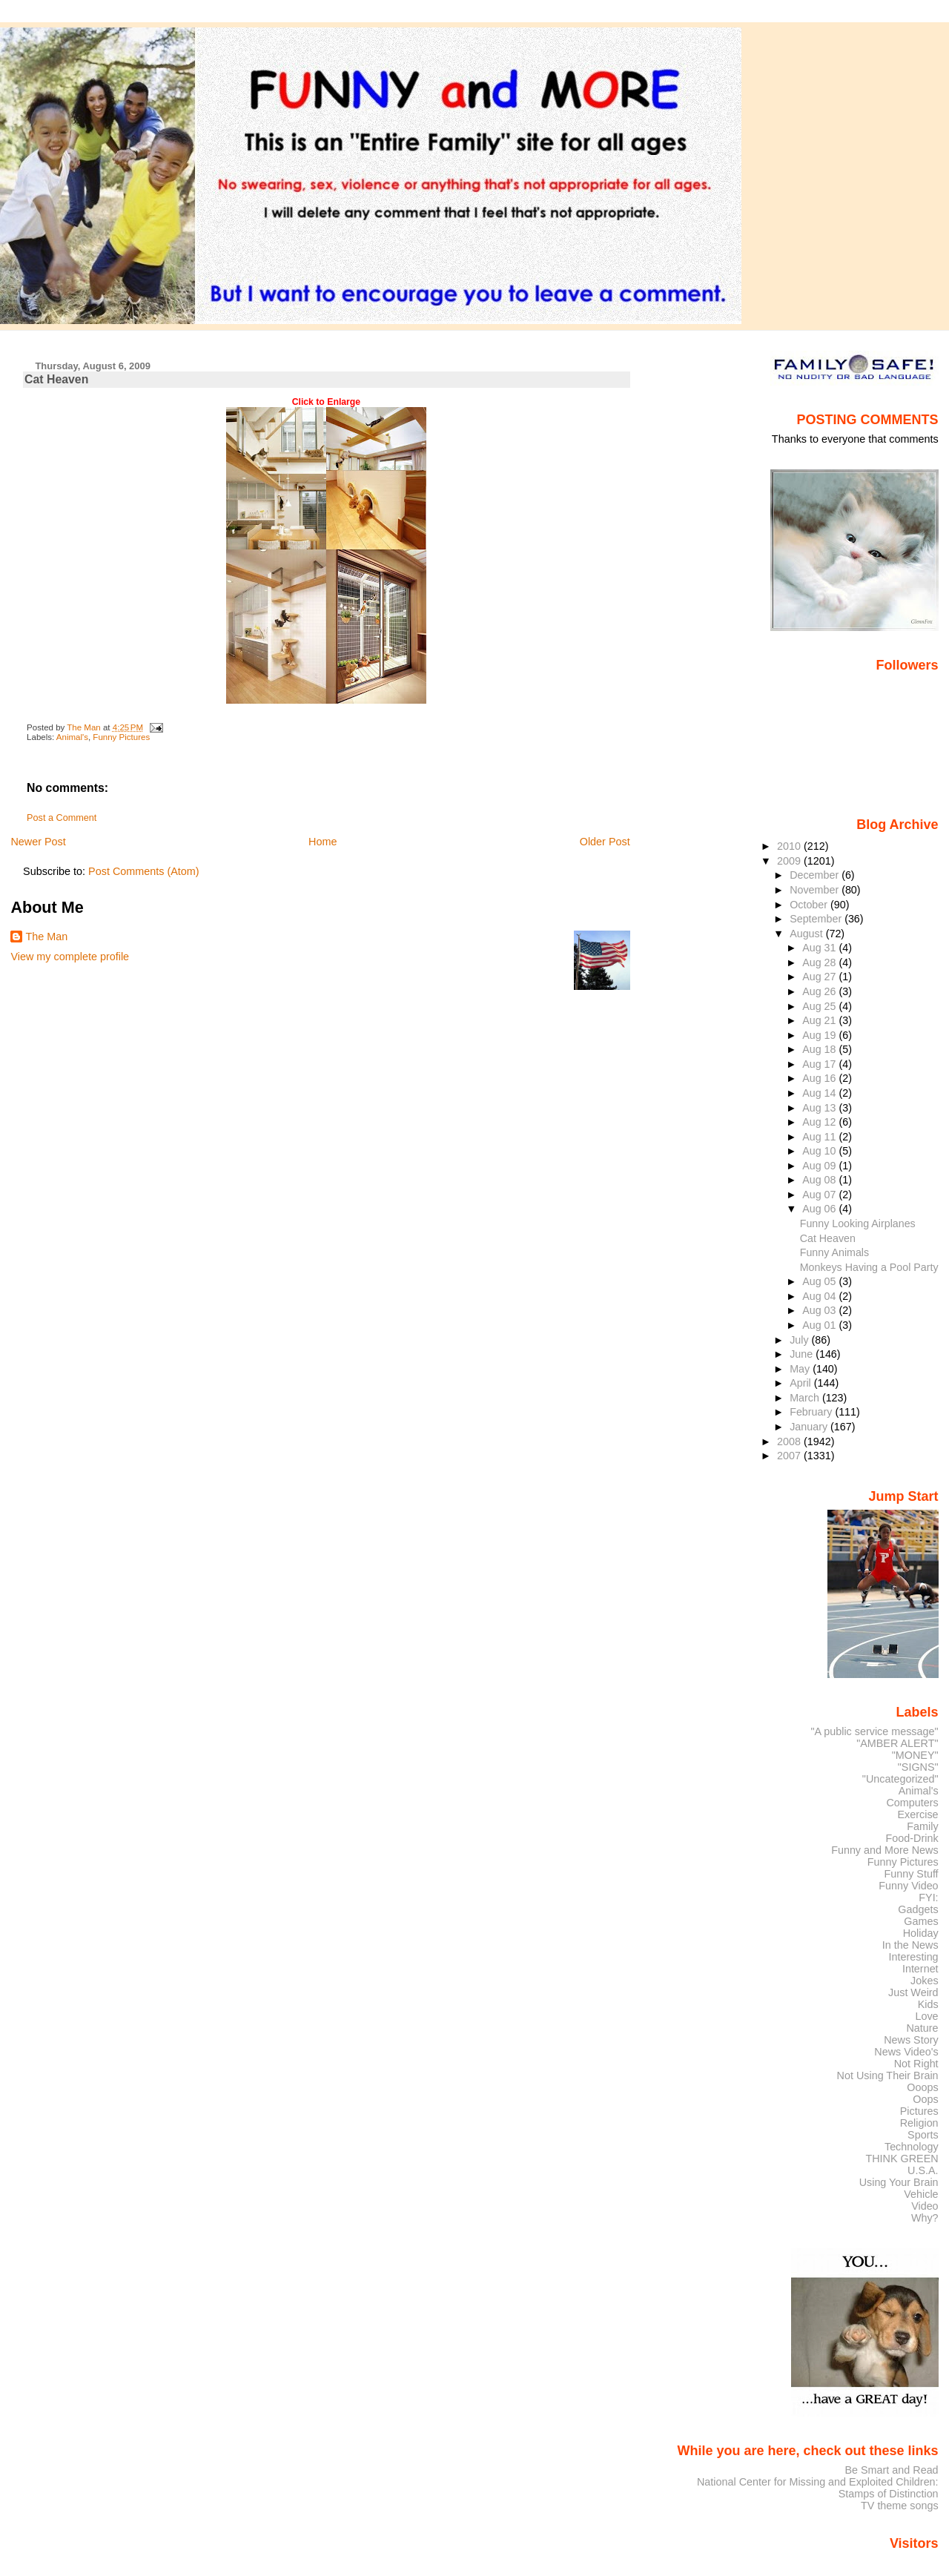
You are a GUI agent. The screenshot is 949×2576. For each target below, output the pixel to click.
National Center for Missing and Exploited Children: (818, 2482)
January (810, 1427)
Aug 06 (820, 1209)
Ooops (922, 2087)
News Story (911, 2040)
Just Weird (913, 1992)
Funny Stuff (911, 1874)
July (800, 1340)
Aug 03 (820, 1310)
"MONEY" (915, 1755)
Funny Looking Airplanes (858, 1223)
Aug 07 (820, 1195)
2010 (790, 846)
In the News (910, 1945)
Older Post (605, 842)
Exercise (918, 1814)
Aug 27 (820, 976)
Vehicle (921, 2194)
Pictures (919, 2111)
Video (924, 2206)
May (801, 1369)
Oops (925, 2099)
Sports (923, 2135)
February (812, 1412)
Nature (923, 2028)
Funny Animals (834, 1252)
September (817, 919)
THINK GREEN (901, 2158)
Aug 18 (820, 1049)
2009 (790, 861)
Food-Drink (912, 1838)
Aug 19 (820, 1035)
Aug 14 (820, 1093)
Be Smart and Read (891, 2470)
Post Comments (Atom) (143, 871)
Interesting (914, 1957)
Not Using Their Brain (888, 2075)
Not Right (916, 2064)
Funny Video (908, 1886)
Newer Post (37, 842)
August (808, 933)
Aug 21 (820, 1020)
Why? (925, 2218)
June (803, 1354)
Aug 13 (820, 1108)
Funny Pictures (121, 737)
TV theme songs (900, 2505)
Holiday (921, 1933)
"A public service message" (874, 1731)
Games (921, 1921)
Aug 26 (820, 991)
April (802, 1383)
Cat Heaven (828, 1238)
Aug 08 (820, 1180)
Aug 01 (820, 1325)
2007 (790, 1456)
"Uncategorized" (900, 1779)
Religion (919, 2123)
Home (322, 842)
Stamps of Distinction (889, 2494)
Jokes (924, 1981)
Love (926, 2016)
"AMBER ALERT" (897, 1743)
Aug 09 (820, 1166)
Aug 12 (820, 1122)
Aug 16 (820, 1078)
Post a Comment (61, 818)
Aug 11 (820, 1137)
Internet (920, 1969)
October (810, 905)
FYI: (928, 1897)
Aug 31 (820, 948)
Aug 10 (820, 1151)
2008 (790, 1441)
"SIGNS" (918, 1767)
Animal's (72, 737)
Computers (912, 1803)
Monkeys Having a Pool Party (869, 1267)
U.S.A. (923, 2170)
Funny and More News (884, 1850)
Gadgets (918, 1909)
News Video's (906, 2052)
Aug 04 (820, 1296)
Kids (928, 2004)
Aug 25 (820, 1006)
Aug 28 (820, 962)
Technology (911, 2147)
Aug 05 (820, 1281)
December (815, 875)
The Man (46, 936)
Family (922, 1826)
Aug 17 (820, 1064)
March (806, 1398)
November (815, 890)
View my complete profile (69, 956)
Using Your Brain (899, 2182)
